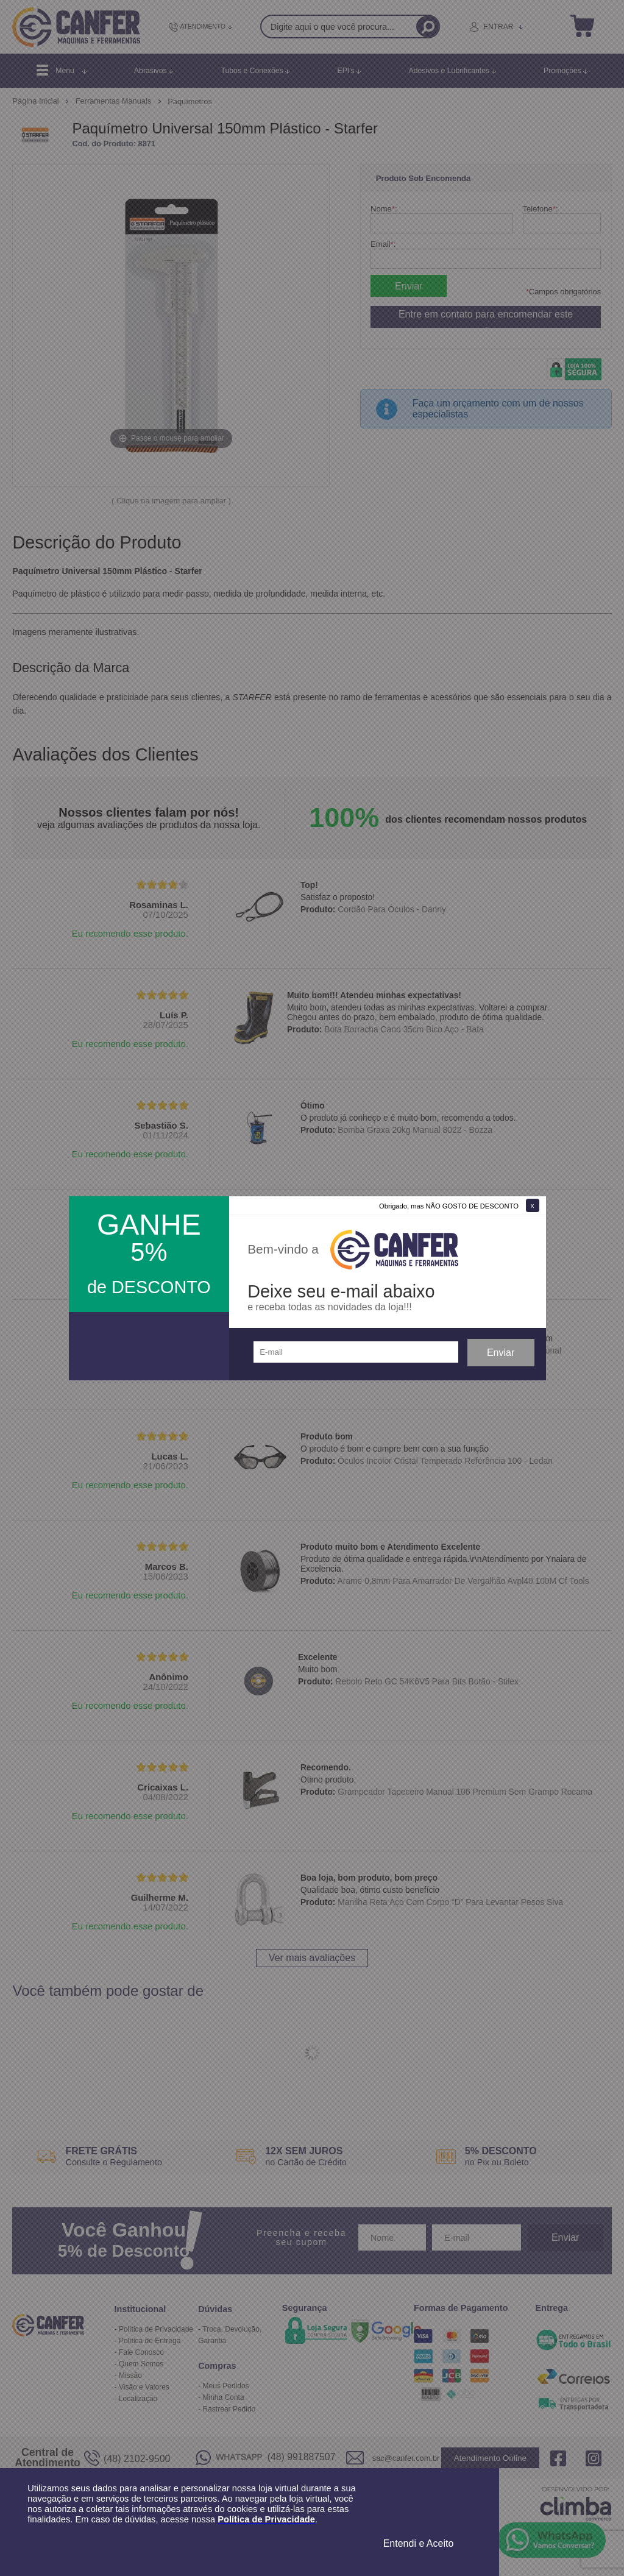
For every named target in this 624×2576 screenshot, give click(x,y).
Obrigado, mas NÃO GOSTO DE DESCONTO (449, 1206)
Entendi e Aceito (418, 2543)
